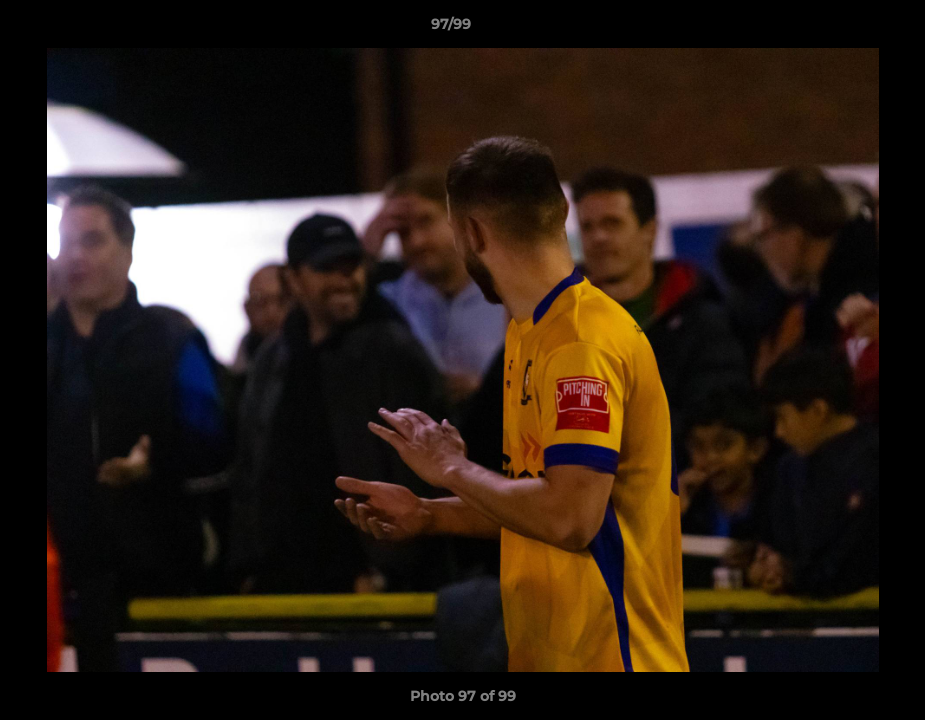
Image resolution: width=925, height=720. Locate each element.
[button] (841, 29)
